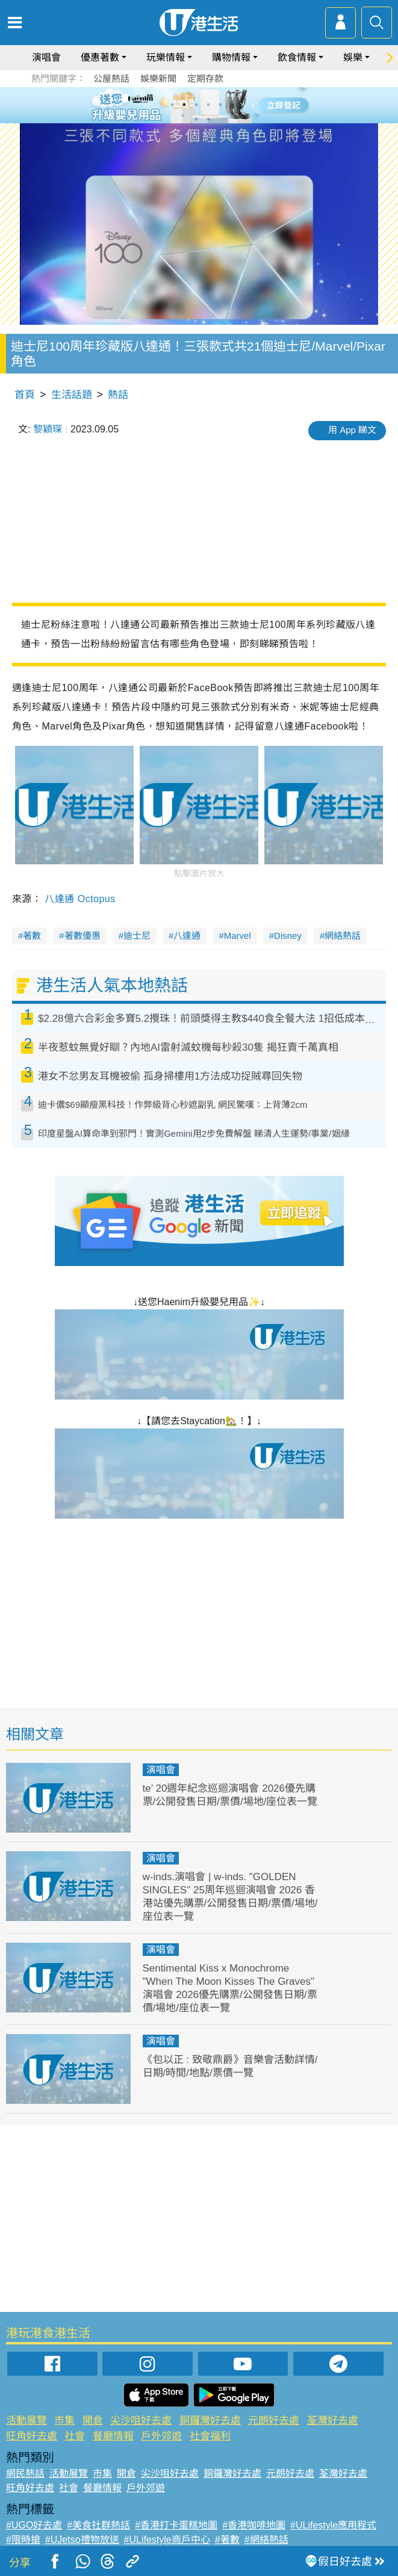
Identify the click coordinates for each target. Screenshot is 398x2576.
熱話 (118, 395)
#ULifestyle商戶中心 (167, 2540)
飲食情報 (297, 57)
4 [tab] (208, 105)
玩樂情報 (165, 57)
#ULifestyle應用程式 (333, 2525)
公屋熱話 (111, 78)
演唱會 (46, 57)
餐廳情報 (113, 2436)
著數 (32, 935)
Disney (288, 935)
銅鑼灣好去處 (210, 2420)
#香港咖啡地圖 (253, 2525)
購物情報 (231, 57)
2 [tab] (184, 105)
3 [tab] (196, 105)
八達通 (187, 935)
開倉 (92, 2420)
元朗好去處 (273, 2420)
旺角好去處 (31, 2436)
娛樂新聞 (158, 78)
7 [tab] (196, 119)
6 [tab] (232, 105)
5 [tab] (220, 105)
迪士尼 (137, 935)
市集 (64, 2420)
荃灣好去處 (332, 2420)
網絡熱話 (343, 935)
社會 (74, 2436)
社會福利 (210, 2436)
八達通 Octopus (80, 899)
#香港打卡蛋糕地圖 (176, 2525)
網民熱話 (25, 2473)
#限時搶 (23, 2540)
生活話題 (71, 395)
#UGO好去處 (34, 2525)
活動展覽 (26, 2420)
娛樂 (352, 57)
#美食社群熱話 (98, 2525)
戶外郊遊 (161, 2436)
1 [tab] (172, 105)
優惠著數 (100, 57)
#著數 (227, 2540)
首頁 (24, 395)
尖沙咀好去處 (141, 2420)
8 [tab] (208, 119)
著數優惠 (82, 935)
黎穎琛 (47, 429)
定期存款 (205, 78)
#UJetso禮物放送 (82, 2540)
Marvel (237, 935)
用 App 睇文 (352, 430)
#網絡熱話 (266, 2540)
